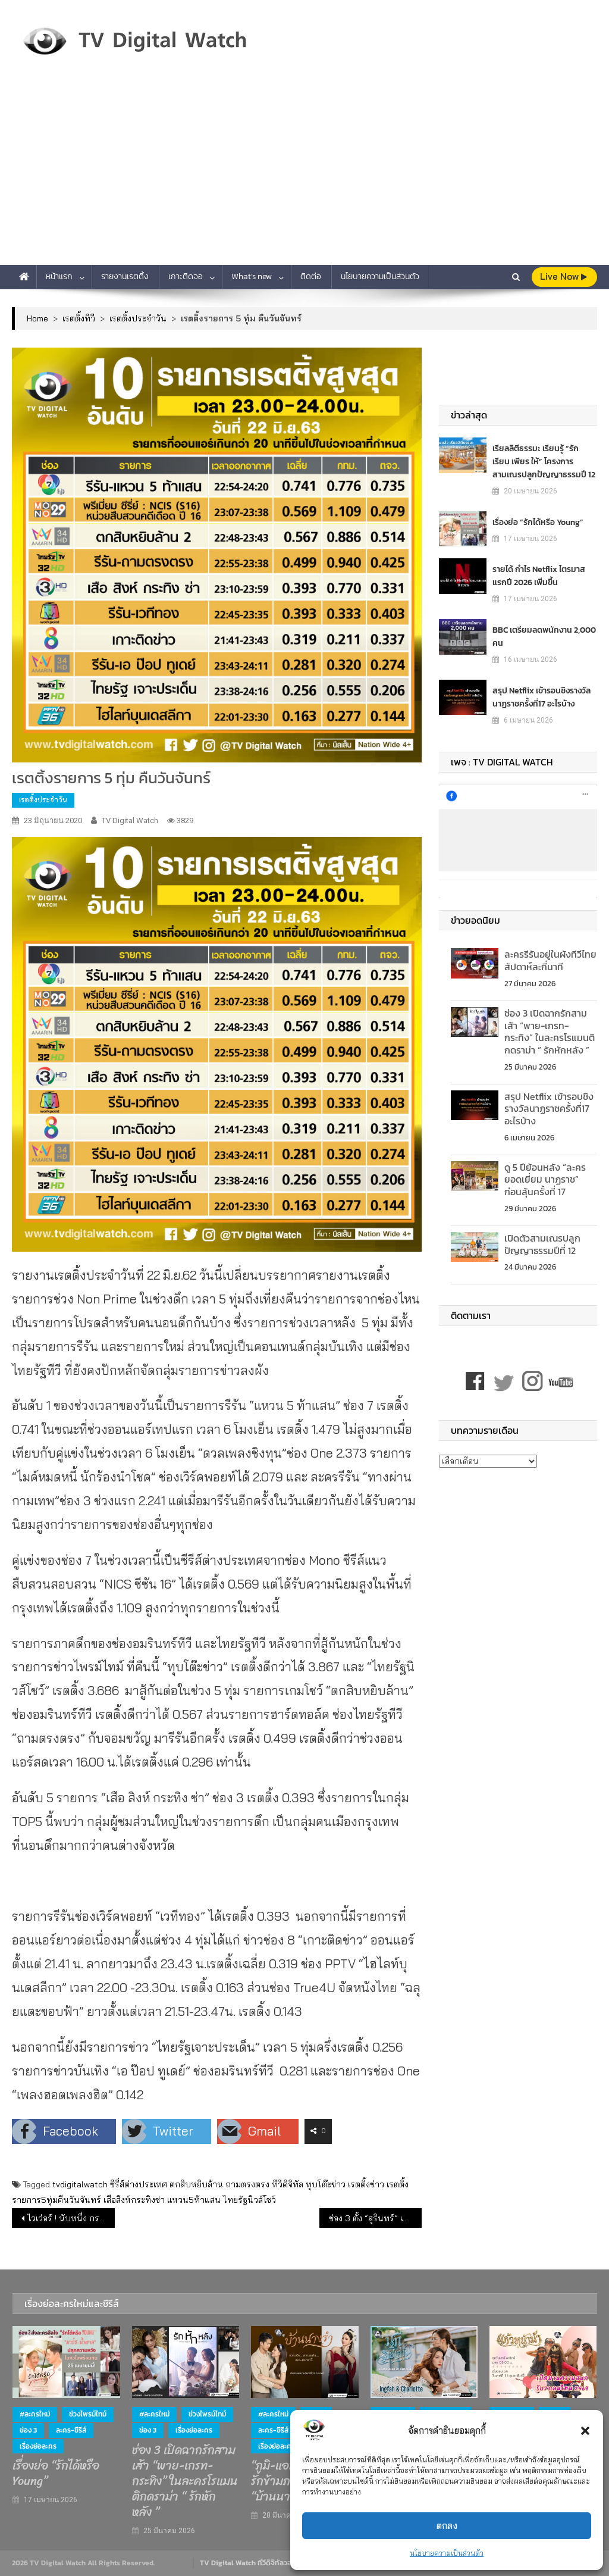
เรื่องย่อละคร (38, 2446)
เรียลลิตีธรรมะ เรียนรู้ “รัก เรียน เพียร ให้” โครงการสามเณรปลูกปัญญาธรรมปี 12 (543, 461)
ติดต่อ (310, 276)
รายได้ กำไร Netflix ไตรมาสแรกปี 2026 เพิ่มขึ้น (538, 576)
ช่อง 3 (28, 2430)
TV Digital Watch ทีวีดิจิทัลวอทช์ (250, 2563)
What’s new (251, 276)
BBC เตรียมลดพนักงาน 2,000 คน (544, 636)
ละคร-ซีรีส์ (71, 2430)
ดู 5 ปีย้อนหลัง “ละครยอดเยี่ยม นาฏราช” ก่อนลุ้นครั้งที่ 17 (545, 1179)
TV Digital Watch (130, 820)
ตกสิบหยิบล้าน (196, 2184)
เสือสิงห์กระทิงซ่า (134, 2199)
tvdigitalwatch (80, 2184)
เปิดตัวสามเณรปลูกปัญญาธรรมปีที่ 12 (542, 1244)
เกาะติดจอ (185, 276)
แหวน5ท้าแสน (194, 2199)
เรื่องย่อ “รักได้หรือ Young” (537, 522)
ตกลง (447, 2525)
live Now (563, 276)
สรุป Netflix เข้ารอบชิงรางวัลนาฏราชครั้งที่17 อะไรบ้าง (541, 697)
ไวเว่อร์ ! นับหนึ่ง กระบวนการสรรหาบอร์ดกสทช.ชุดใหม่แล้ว (70, 2218)
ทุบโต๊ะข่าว (326, 2184)
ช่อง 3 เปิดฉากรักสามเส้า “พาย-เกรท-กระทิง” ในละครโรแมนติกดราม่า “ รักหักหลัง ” (549, 1031)
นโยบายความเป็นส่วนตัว (447, 2553)
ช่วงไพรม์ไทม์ (87, 2414)
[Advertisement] (304, 175)
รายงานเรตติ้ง (125, 276)
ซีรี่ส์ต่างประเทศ (138, 2184)
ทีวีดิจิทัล (287, 2184)
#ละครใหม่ (35, 2414)
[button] (585, 2431)
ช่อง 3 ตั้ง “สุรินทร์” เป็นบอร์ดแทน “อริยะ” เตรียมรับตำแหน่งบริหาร (375, 2218)
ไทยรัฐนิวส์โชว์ (249, 2199)
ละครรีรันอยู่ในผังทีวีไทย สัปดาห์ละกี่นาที (550, 960)
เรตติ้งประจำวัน (43, 799)
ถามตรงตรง (247, 2184)
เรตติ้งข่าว (366, 2184)
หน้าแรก (59, 276)
